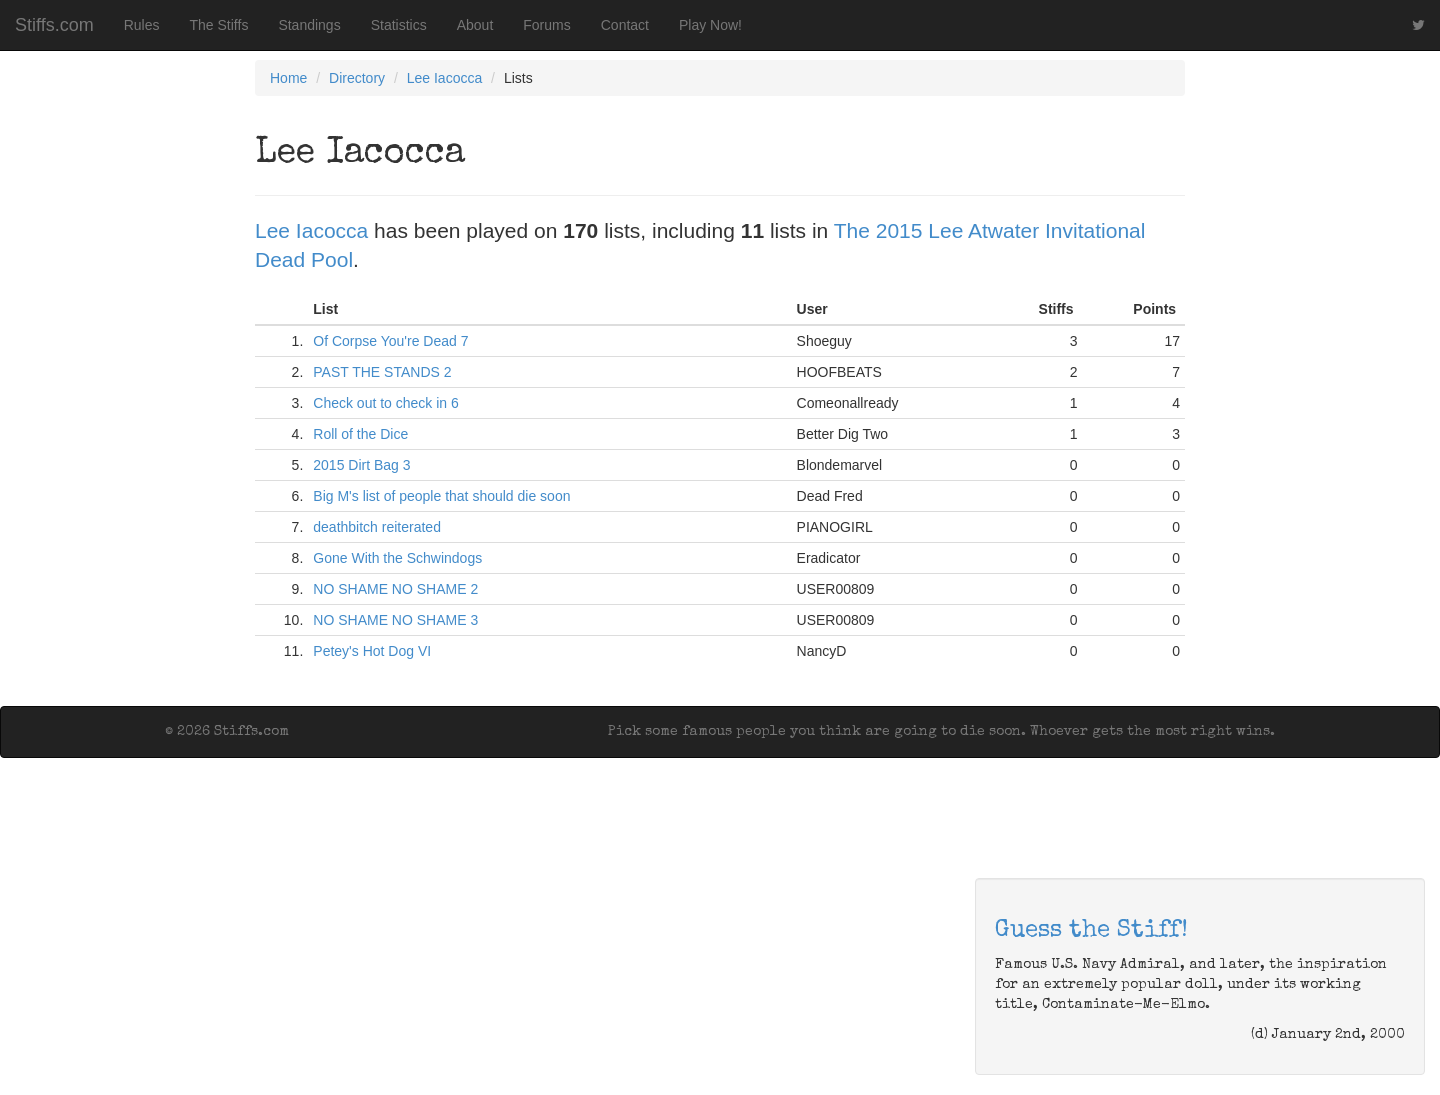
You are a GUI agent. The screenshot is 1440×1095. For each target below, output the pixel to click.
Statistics (399, 25)
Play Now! (710, 25)
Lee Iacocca (445, 78)
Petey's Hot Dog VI (372, 651)
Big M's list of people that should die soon (441, 496)
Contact (625, 25)
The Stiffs (219, 25)
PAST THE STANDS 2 (382, 372)
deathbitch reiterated (377, 527)
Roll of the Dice (360, 434)
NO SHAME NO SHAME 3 (395, 620)
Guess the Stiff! (1091, 931)
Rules (142, 25)
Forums (546, 25)
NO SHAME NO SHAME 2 (395, 589)
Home (288, 78)
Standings (309, 25)
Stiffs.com (54, 25)
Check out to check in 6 (386, 403)
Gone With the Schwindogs (397, 558)
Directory (357, 78)
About (475, 25)
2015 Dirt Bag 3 (361, 465)
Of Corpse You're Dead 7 (390, 341)
